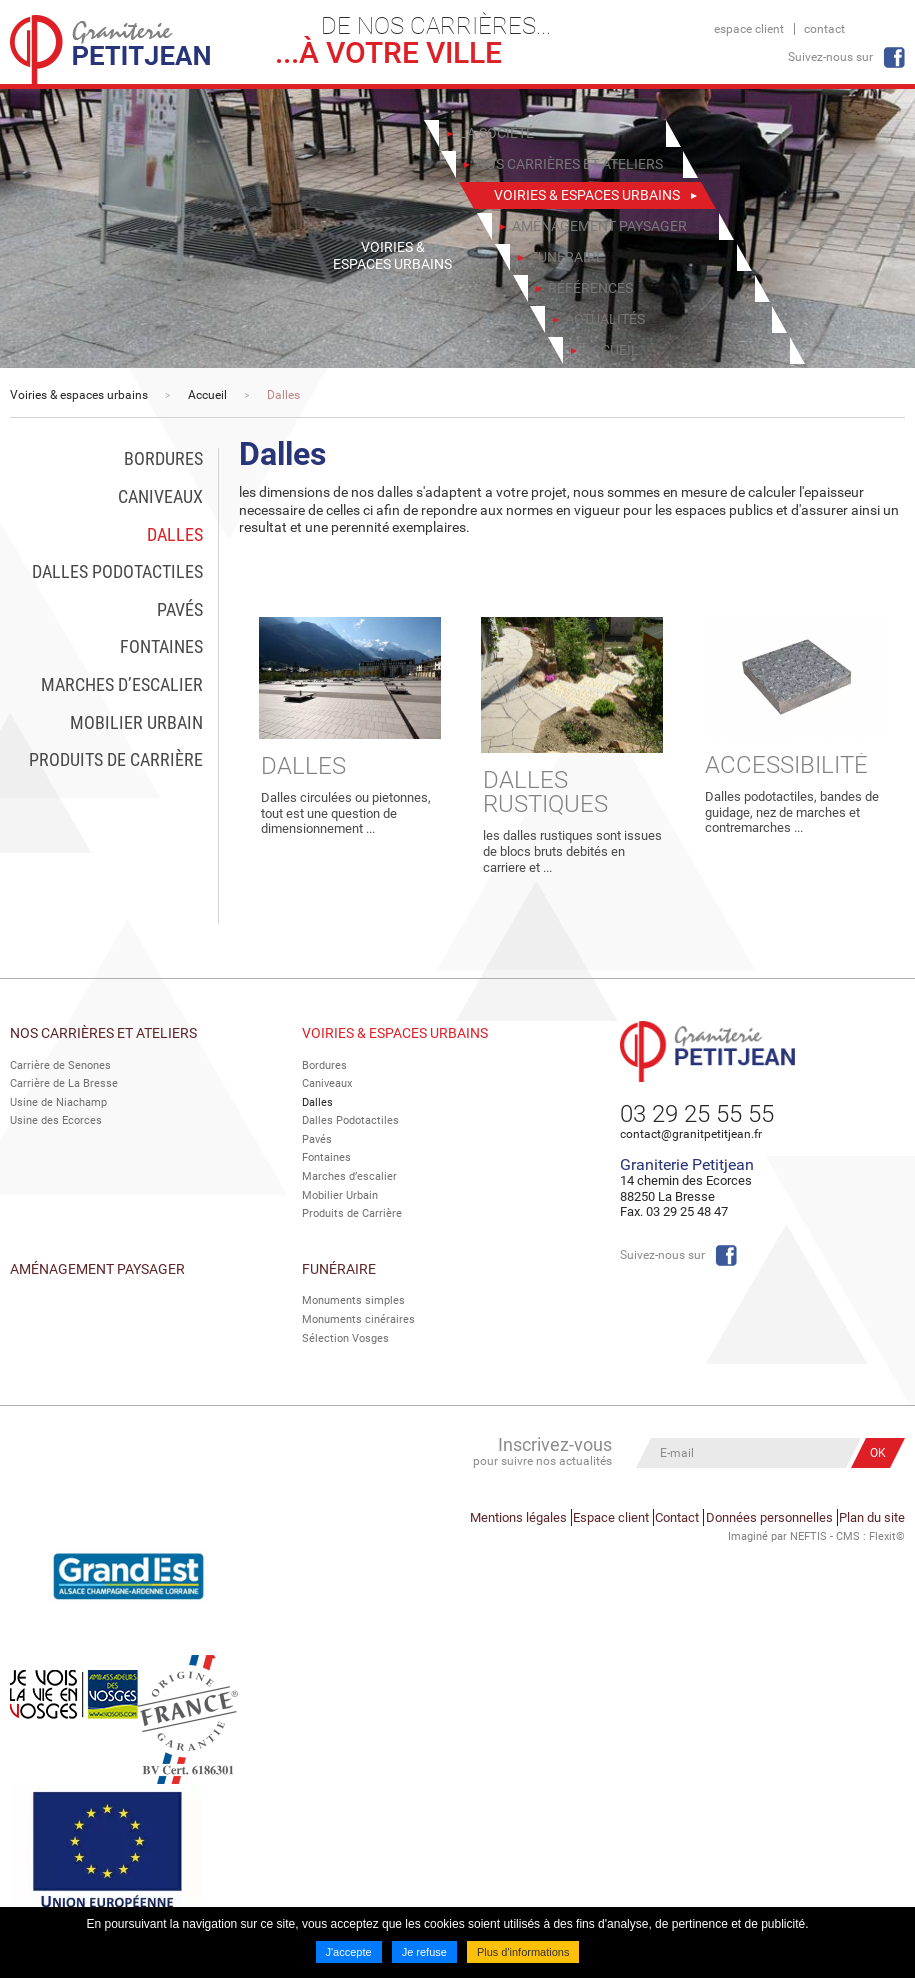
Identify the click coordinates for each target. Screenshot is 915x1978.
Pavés (317, 1137)
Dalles (283, 395)
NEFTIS (808, 1526)
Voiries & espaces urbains (79, 395)
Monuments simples (353, 1297)
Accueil (207, 395)
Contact (824, 29)
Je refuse (424, 1952)
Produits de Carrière (352, 1210)
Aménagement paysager (97, 1265)
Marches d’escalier (349, 1174)
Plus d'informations (523, 1952)
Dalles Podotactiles (350, 1119)
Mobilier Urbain (340, 1192)
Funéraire (339, 1265)
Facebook (894, 57)
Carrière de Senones (60, 1065)
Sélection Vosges (345, 1334)
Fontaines (326, 1156)
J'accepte (349, 1952)
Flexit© (887, 1526)
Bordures (324, 1065)
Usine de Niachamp (58, 1101)
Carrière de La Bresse (64, 1083)
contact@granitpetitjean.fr (691, 1134)
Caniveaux (327, 1083)
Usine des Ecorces (56, 1119)
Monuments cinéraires (358, 1315)
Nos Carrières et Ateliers (103, 1033)
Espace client (749, 29)
